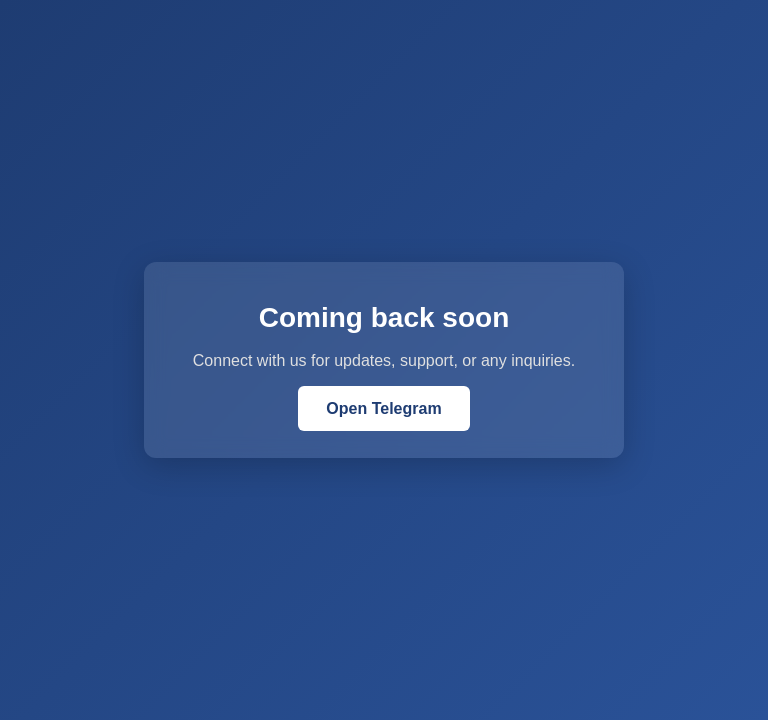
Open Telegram (383, 408)
